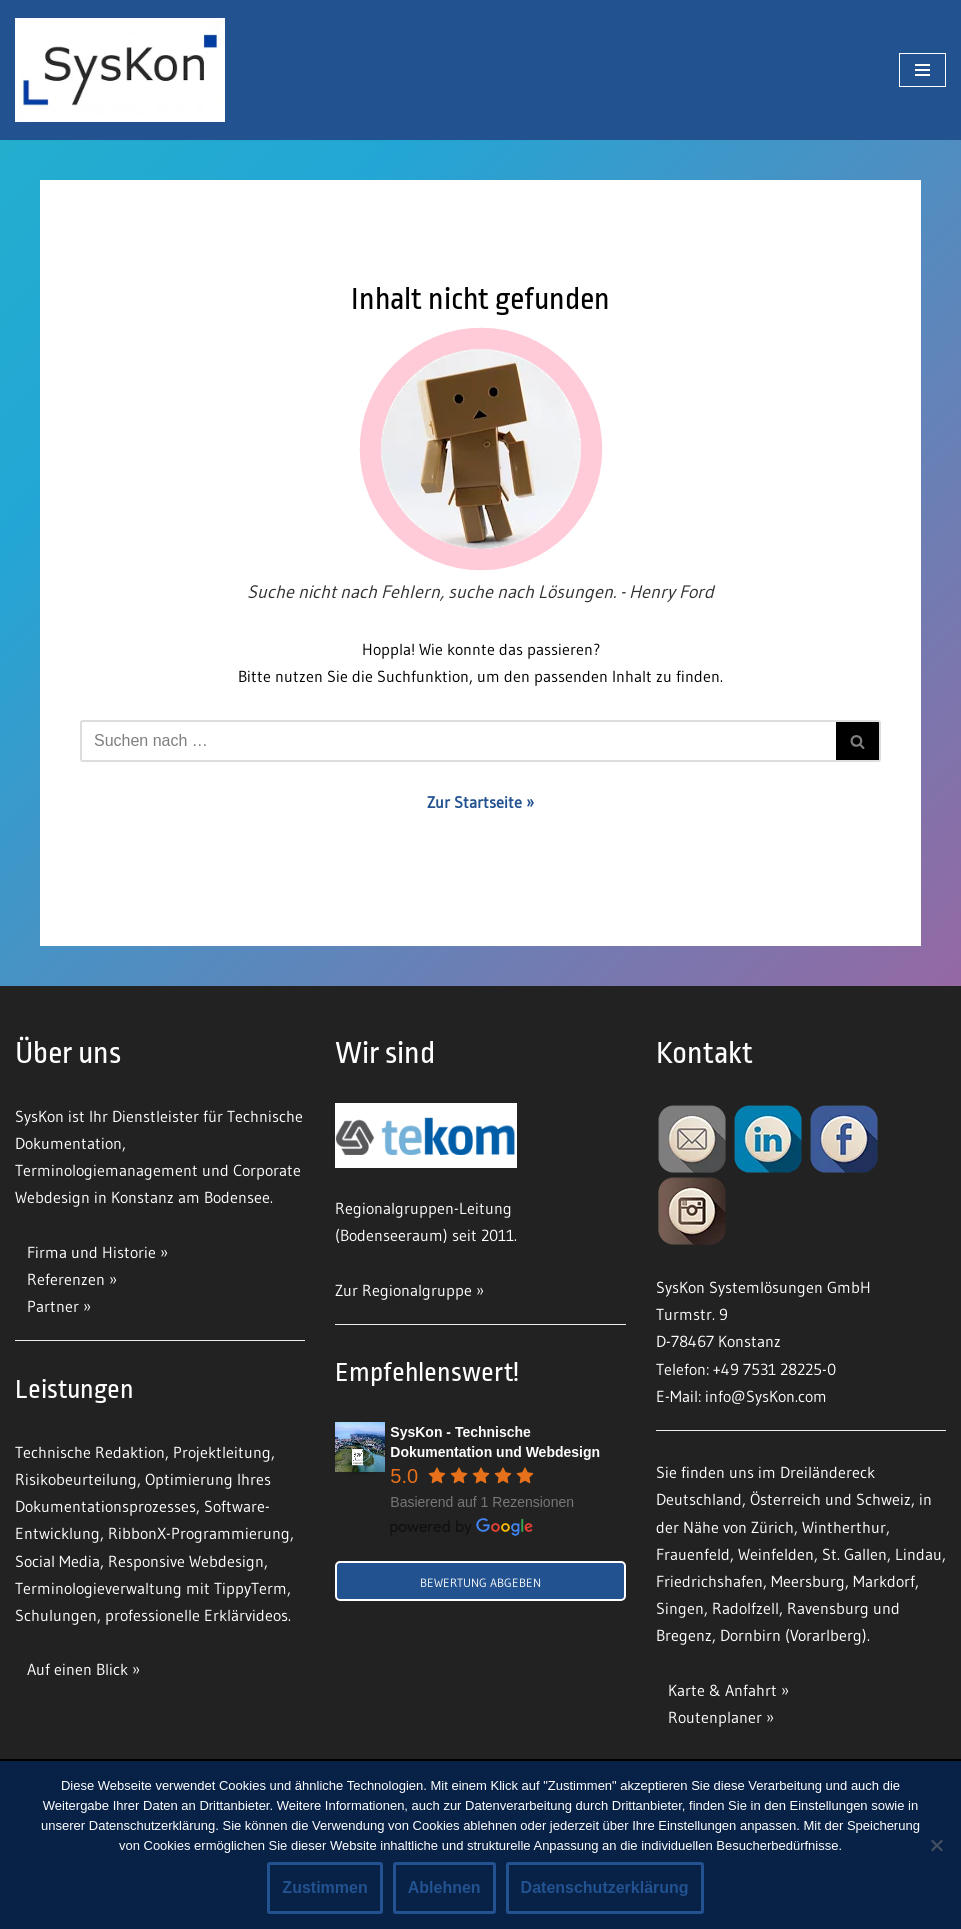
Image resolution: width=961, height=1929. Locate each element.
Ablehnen (444, 1887)
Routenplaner (715, 1717)
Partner (53, 1306)
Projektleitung (222, 1452)
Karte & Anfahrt (722, 1690)
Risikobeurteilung (76, 1479)
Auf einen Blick (79, 1669)
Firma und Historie (91, 1252)
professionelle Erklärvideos (196, 1615)
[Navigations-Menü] (922, 70)
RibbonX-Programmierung (199, 1533)
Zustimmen (324, 1887)
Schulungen (56, 1615)
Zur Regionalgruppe (403, 1290)
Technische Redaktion (90, 1452)
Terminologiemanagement (106, 1170)
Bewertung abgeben (480, 1582)
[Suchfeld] (458, 741)
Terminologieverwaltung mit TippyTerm (151, 1588)
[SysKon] (120, 70)
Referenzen (66, 1279)
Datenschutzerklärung (605, 1887)
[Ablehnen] (936, 1845)
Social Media (57, 1561)
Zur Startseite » (480, 802)
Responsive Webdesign (186, 1561)
